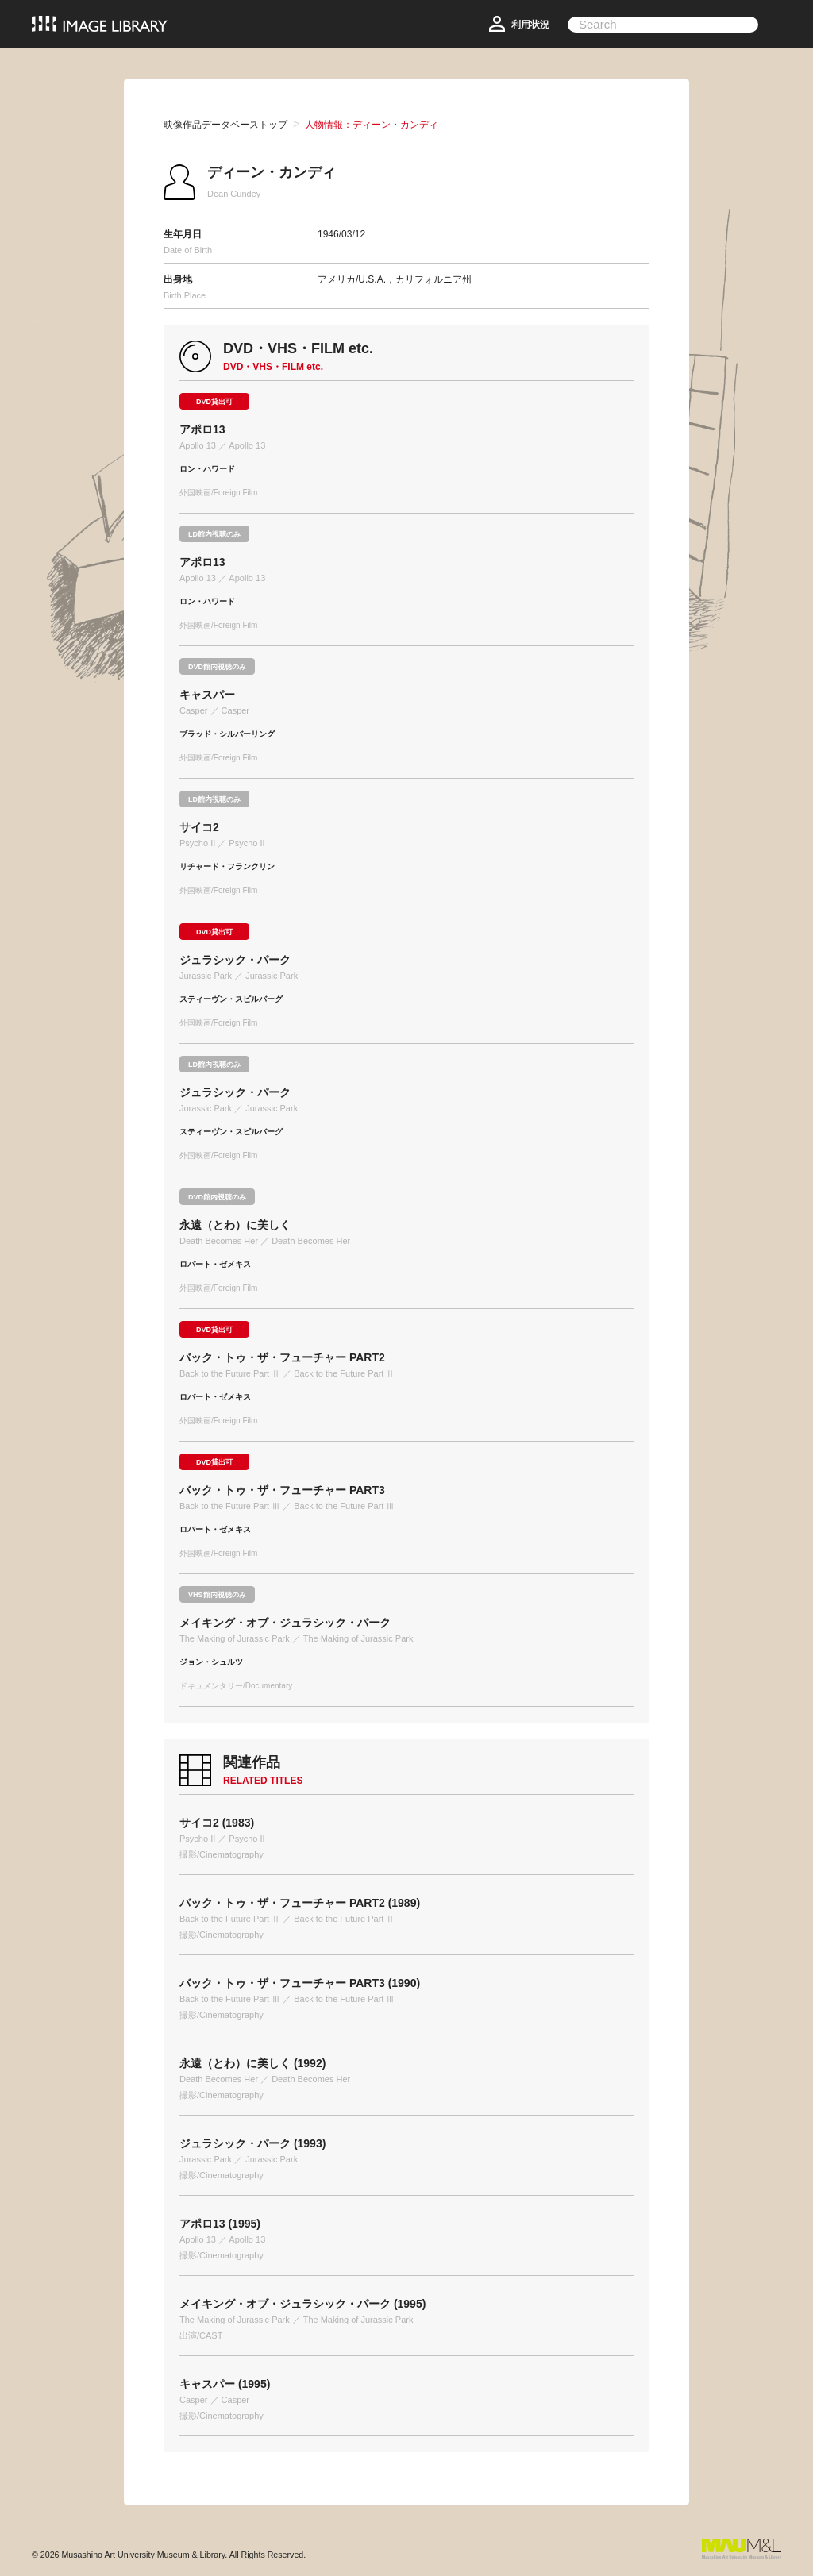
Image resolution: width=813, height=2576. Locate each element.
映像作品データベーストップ (225, 124)
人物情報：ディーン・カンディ (371, 124)
